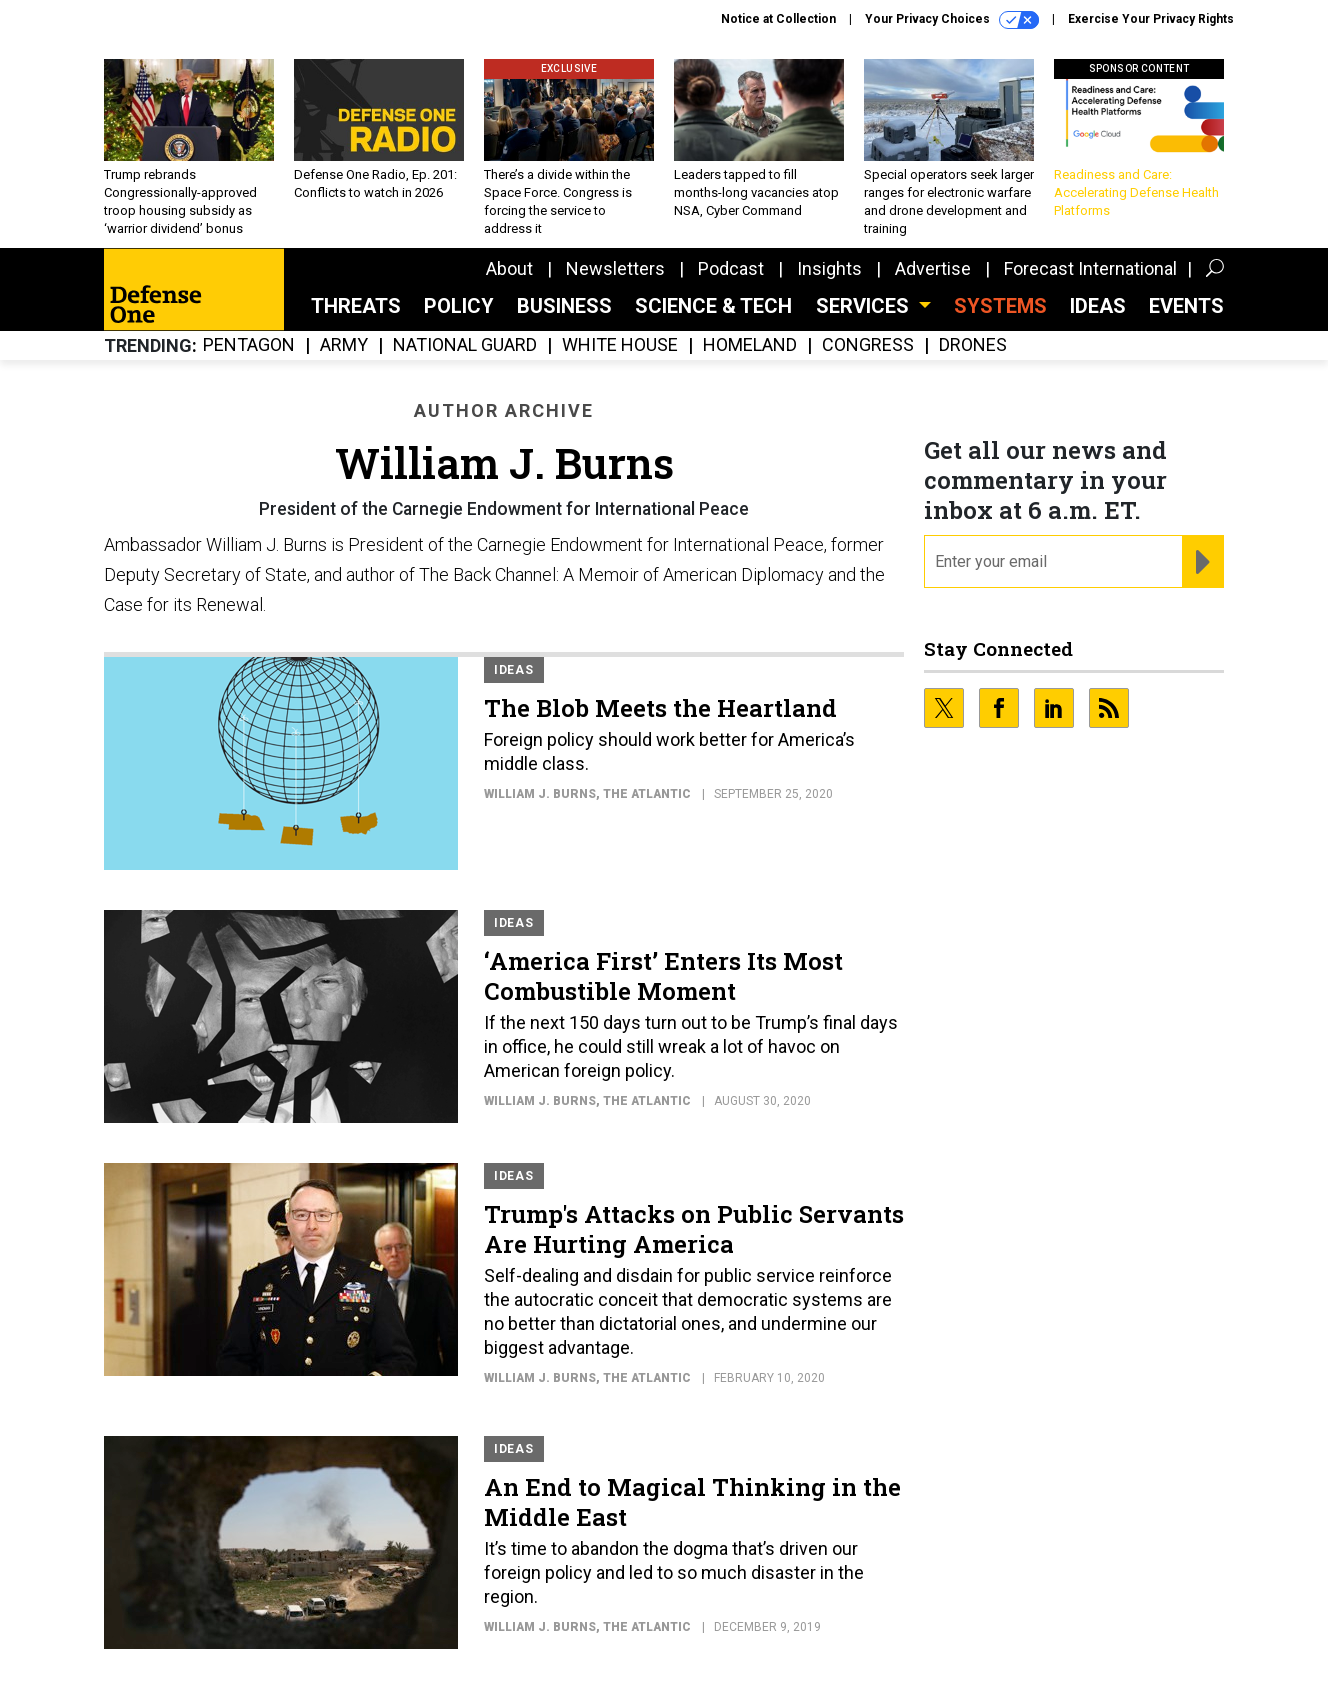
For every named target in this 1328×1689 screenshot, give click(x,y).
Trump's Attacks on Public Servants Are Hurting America (694, 1229)
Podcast (731, 268)
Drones (973, 345)
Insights (829, 268)
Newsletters (615, 268)
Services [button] (865, 306)
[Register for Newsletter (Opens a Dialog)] (1202, 562)
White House (620, 345)
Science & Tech (713, 306)
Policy (459, 306)
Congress (868, 345)
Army (344, 345)
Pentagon (249, 345)
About (509, 268)
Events (1186, 306)
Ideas (1098, 306)
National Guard (465, 345)
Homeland (750, 345)
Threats (356, 306)
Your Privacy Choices (952, 20)
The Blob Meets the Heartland (660, 708)
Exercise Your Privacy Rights (1151, 19)
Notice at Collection (778, 19)
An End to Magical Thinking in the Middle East (692, 1502)
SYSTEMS (1000, 306)
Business (564, 306)
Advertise (933, 268)
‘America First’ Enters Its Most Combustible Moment (663, 976)
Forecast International (1090, 268)
